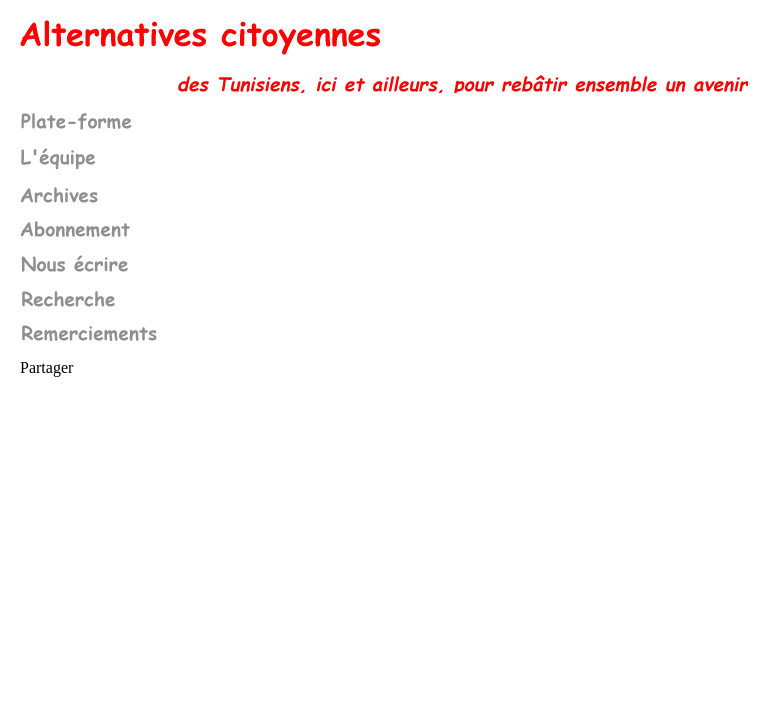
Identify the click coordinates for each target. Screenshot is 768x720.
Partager (46, 367)
